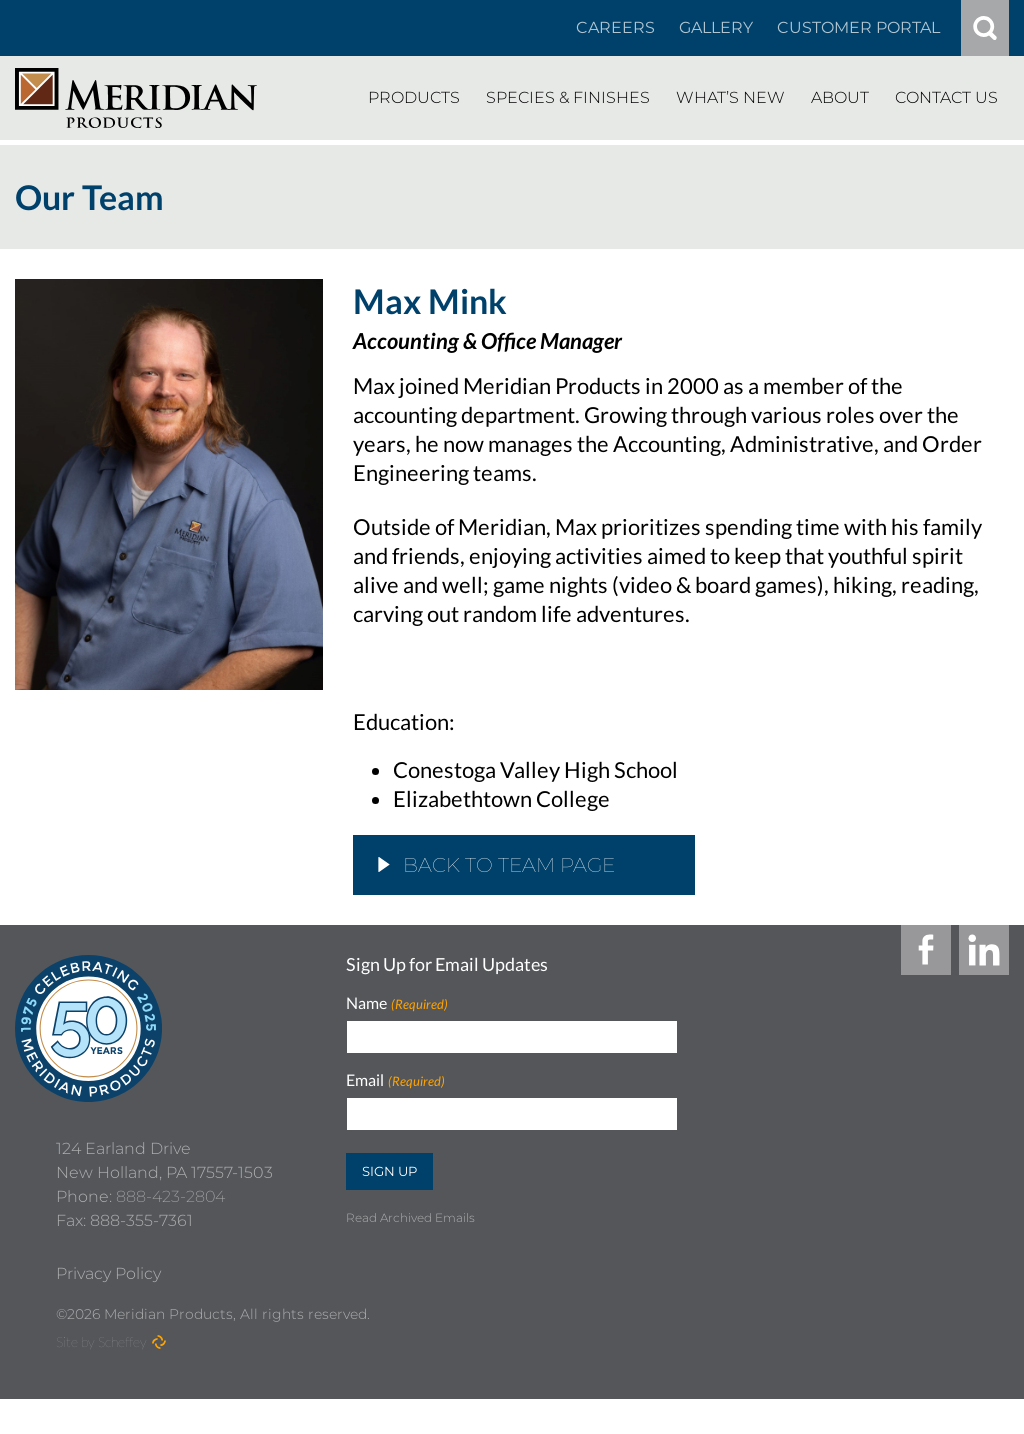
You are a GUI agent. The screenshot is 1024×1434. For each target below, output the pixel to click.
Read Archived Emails (410, 1217)
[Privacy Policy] (108, 1309)
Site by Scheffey (101, 1376)
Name (396, 1003)
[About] (840, 98)
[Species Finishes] (568, 98)
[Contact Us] (946, 98)
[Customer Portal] (858, 28)
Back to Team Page (496, 865)
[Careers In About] (615, 28)
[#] (985, 28)
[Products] (414, 98)
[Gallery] (716, 28)
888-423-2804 (170, 1231)
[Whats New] (730, 98)
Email (395, 1080)
